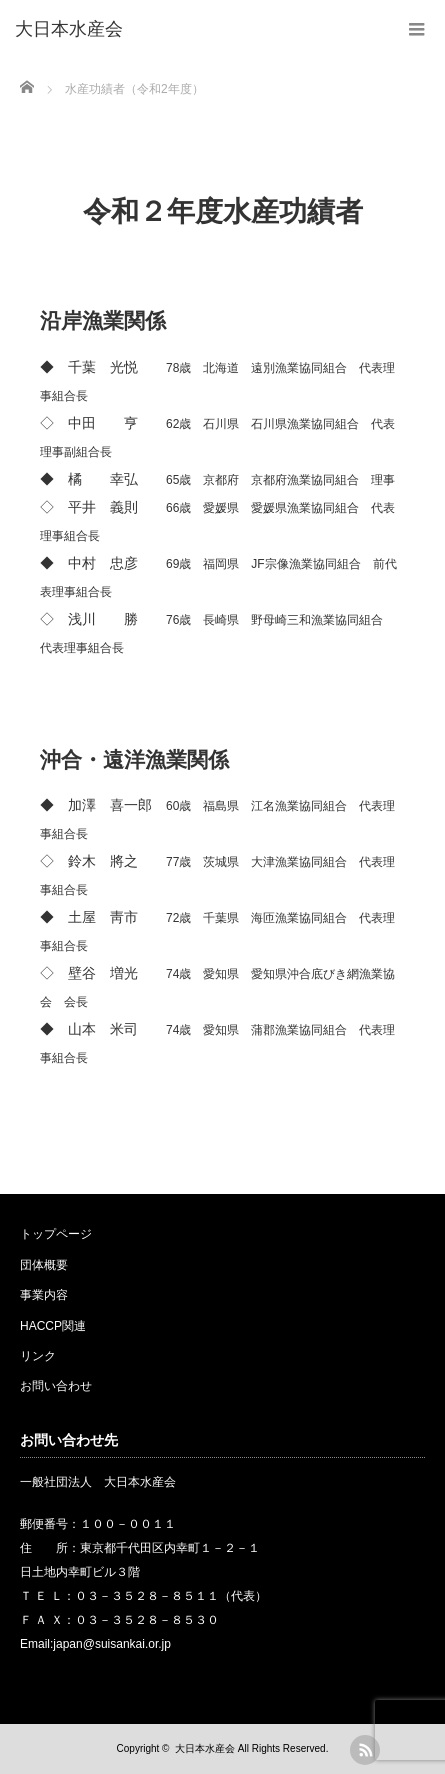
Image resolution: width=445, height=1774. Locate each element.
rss (365, 1750)
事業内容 (44, 1295)
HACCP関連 (53, 1326)
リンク (38, 1356)
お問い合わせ (56, 1386)
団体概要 (44, 1265)
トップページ (56, 1234)
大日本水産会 (205, 1748)
